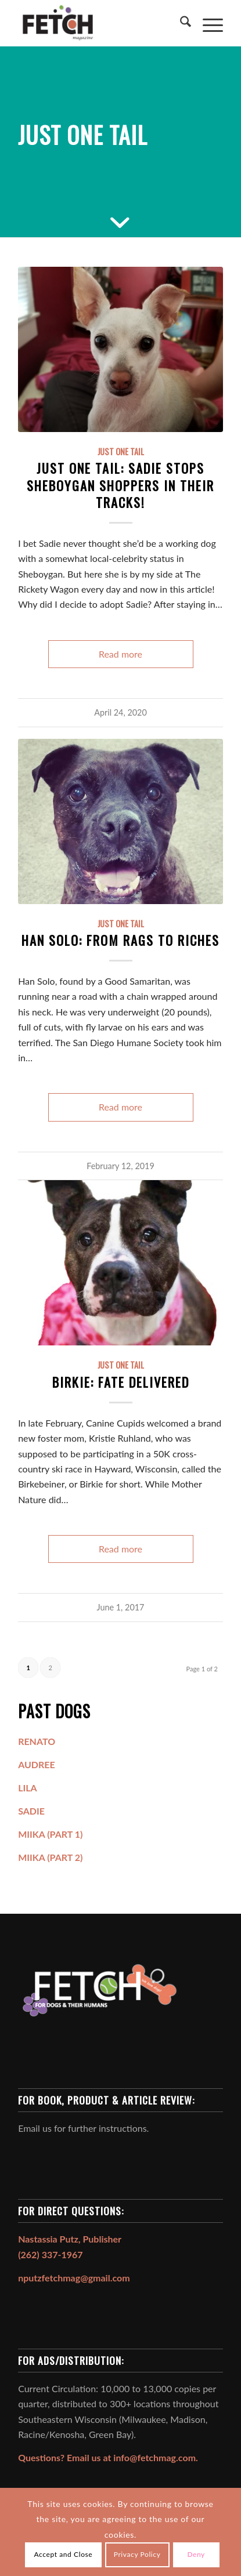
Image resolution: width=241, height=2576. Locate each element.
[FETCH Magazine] (100, 23)
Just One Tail (121, 451)
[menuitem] (179, 23)
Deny (196, 2554)
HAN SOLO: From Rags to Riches (120, 939)
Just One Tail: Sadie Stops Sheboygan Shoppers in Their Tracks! (120, 484)
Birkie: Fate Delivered (120, 1381)
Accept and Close (63, 2554)
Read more (120, 653)
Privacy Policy (137, 2554)
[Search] (179, 23)
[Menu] (207, 23)
